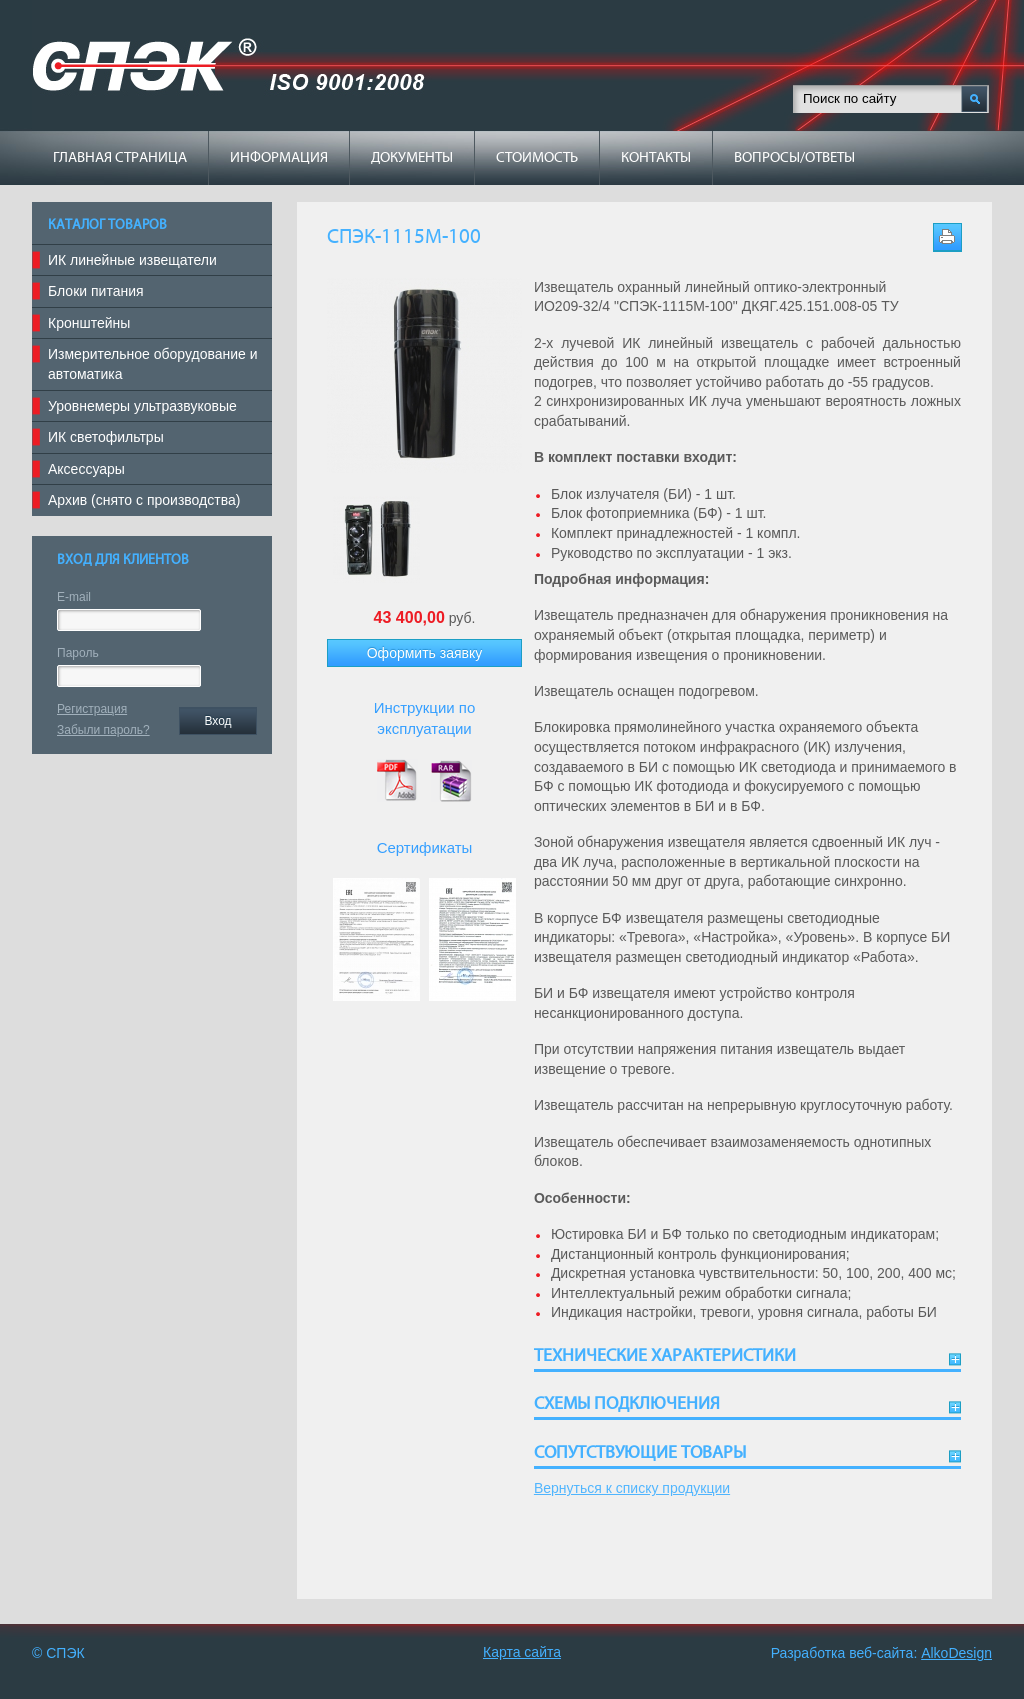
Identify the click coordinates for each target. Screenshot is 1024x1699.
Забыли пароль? (103, 730)
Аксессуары (86, 469)
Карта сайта (522, 1652)
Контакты (656, 158)
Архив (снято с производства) (144, 500)
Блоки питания (96, 291)
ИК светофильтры (106, 437)
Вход (217, 721)
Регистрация (92, 709)
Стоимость (537, 158)
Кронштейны (89, 323)
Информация (279, 158)
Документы (412, 158)
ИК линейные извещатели (132, 260)
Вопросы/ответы (794, 158)
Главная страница (120, 158)
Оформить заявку (425, 653)
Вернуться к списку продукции (632, 1488)
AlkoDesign (956, 1653)
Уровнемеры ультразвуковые (142, 406)
